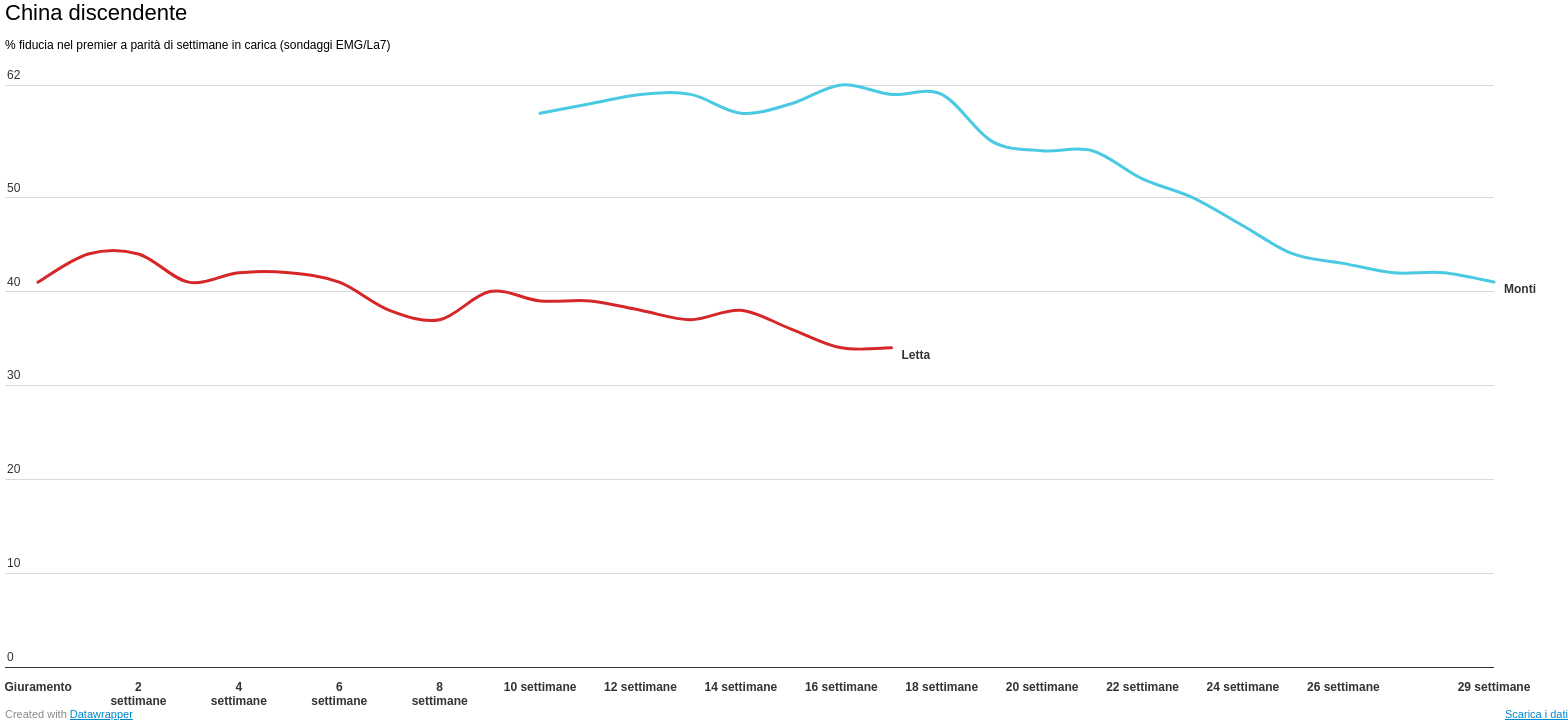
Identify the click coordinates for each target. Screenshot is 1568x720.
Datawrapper (101, 714)
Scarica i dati (1536, 714)
